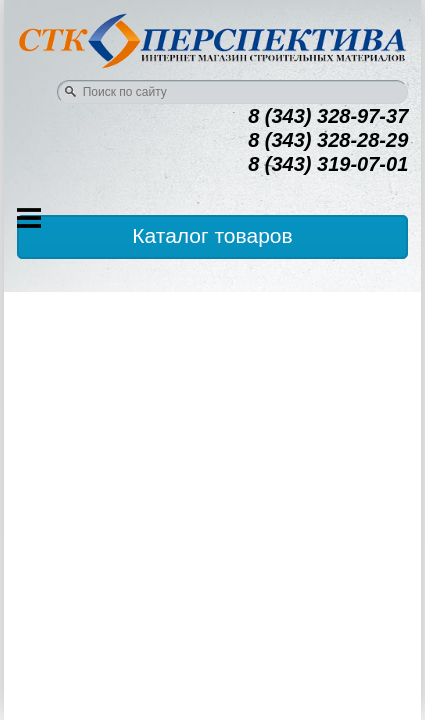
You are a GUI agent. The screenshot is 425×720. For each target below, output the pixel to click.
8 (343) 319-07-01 (328, 164)
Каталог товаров (212, 235)
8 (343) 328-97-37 (328, 116)
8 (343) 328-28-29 (328, 140)
